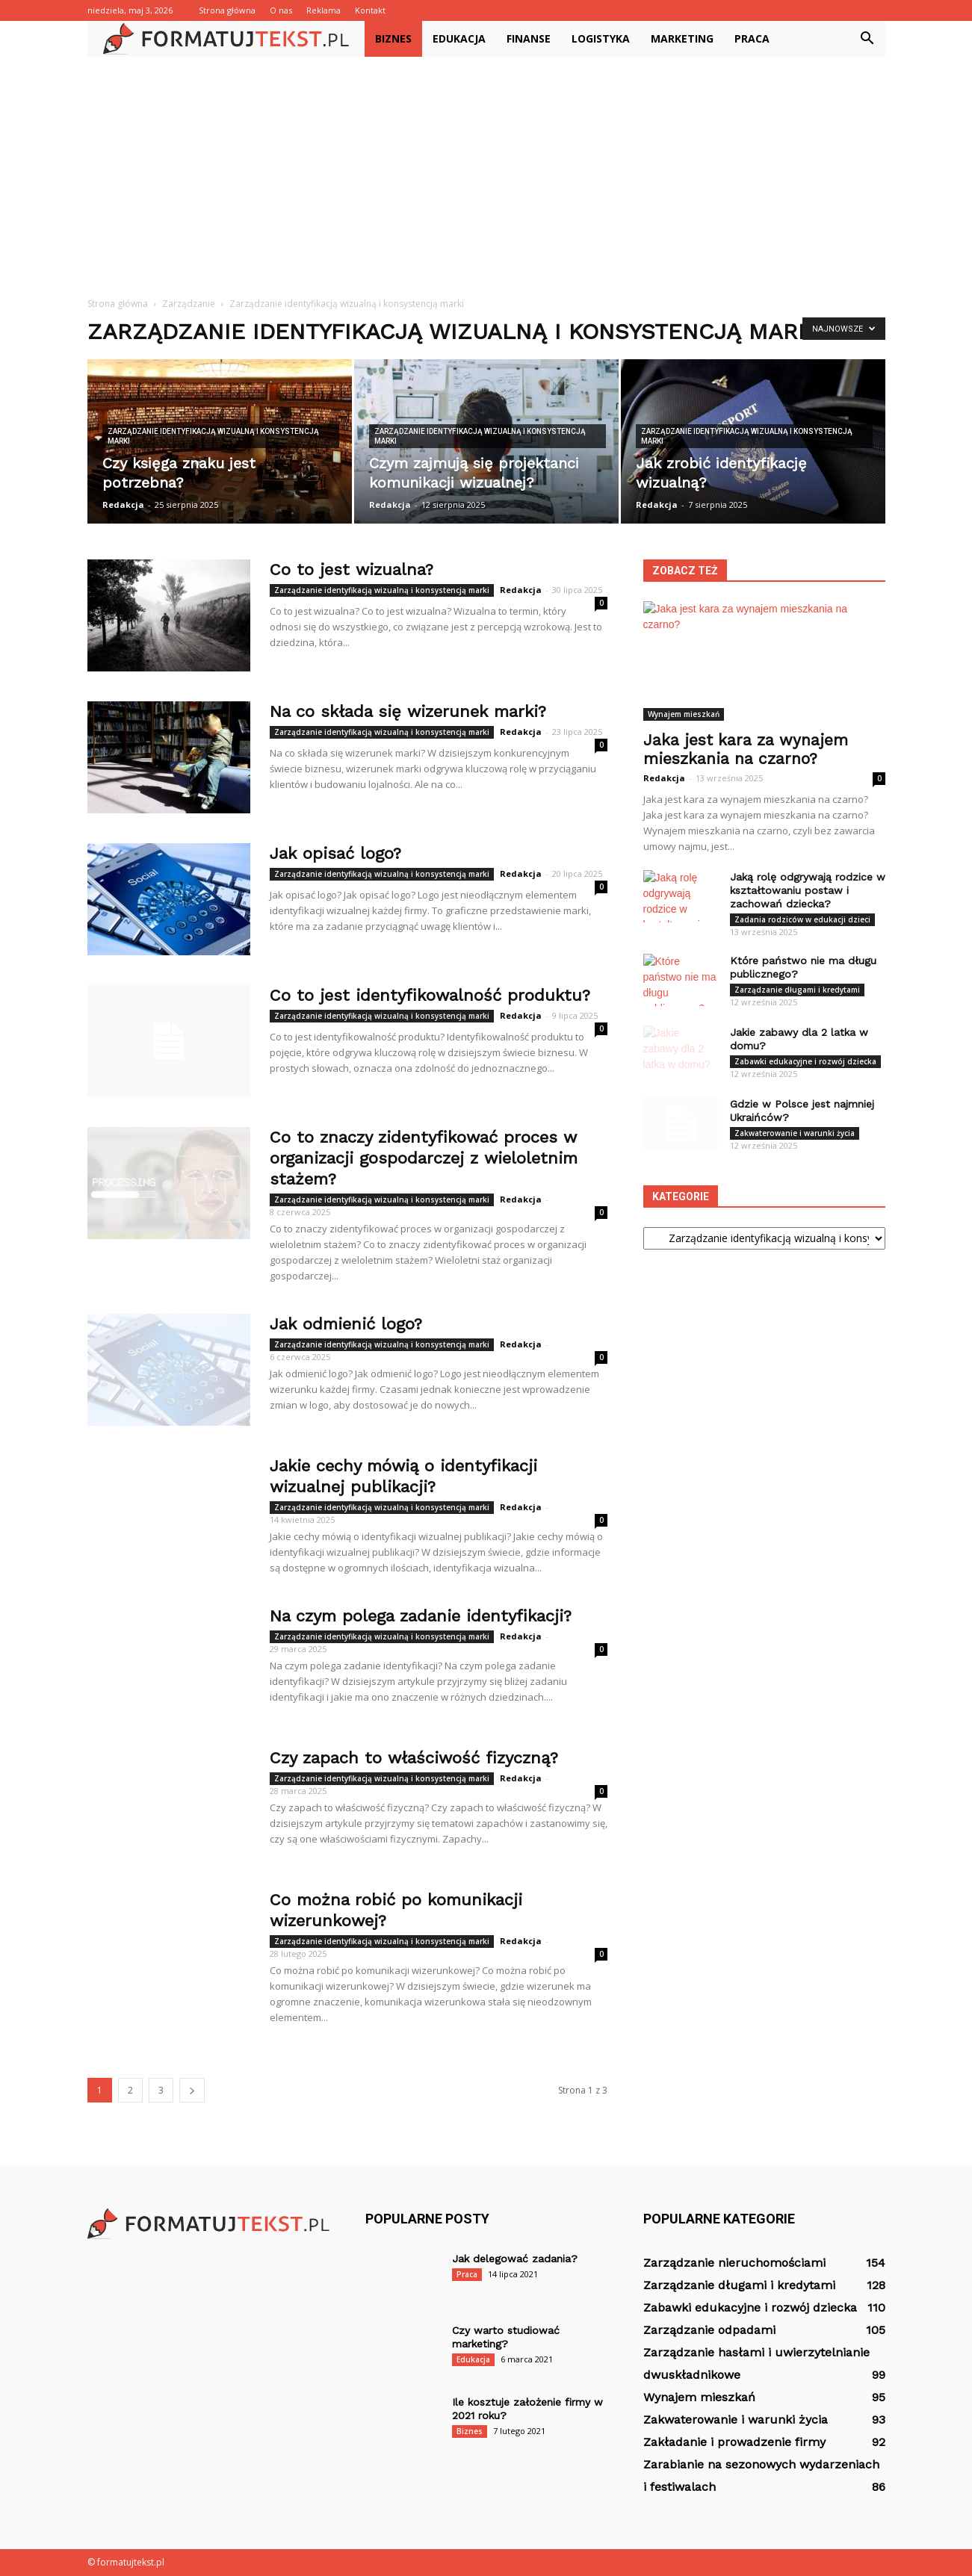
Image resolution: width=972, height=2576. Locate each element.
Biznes (393, 38)
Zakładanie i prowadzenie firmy (734, 2442)
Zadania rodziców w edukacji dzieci (802, 919)
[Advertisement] (486, 168)
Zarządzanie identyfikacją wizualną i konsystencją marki (213, 436)
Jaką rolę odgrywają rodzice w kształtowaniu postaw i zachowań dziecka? (807, 890)
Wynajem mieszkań (683, 714)
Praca (752, 38)
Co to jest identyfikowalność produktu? (430, 995)
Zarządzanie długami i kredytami (797, 989)
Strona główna (227, 10)
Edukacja (459, 38)
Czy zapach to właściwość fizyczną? (414, 1757)
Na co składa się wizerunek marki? (408, 711)
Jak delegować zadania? (515, 2259)
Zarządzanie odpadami (709, 2330)
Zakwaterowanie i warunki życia (794, 1133)
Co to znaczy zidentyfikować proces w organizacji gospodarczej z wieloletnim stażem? (424, 1158)
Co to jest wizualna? (351, 569)
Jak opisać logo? (335, 853)
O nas (281, 10)
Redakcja (123, 504)
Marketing (682, 38)
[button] (867, 39)
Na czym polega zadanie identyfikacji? (421, 1616)
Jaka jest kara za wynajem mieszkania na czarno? (745, 749)
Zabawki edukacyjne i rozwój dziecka (805, 1061)
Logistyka (601, 38)
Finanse (529, 38)
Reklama (323, 10)
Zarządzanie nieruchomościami (734, 2263)
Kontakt (370, 10)
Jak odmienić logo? (346, 1324)
